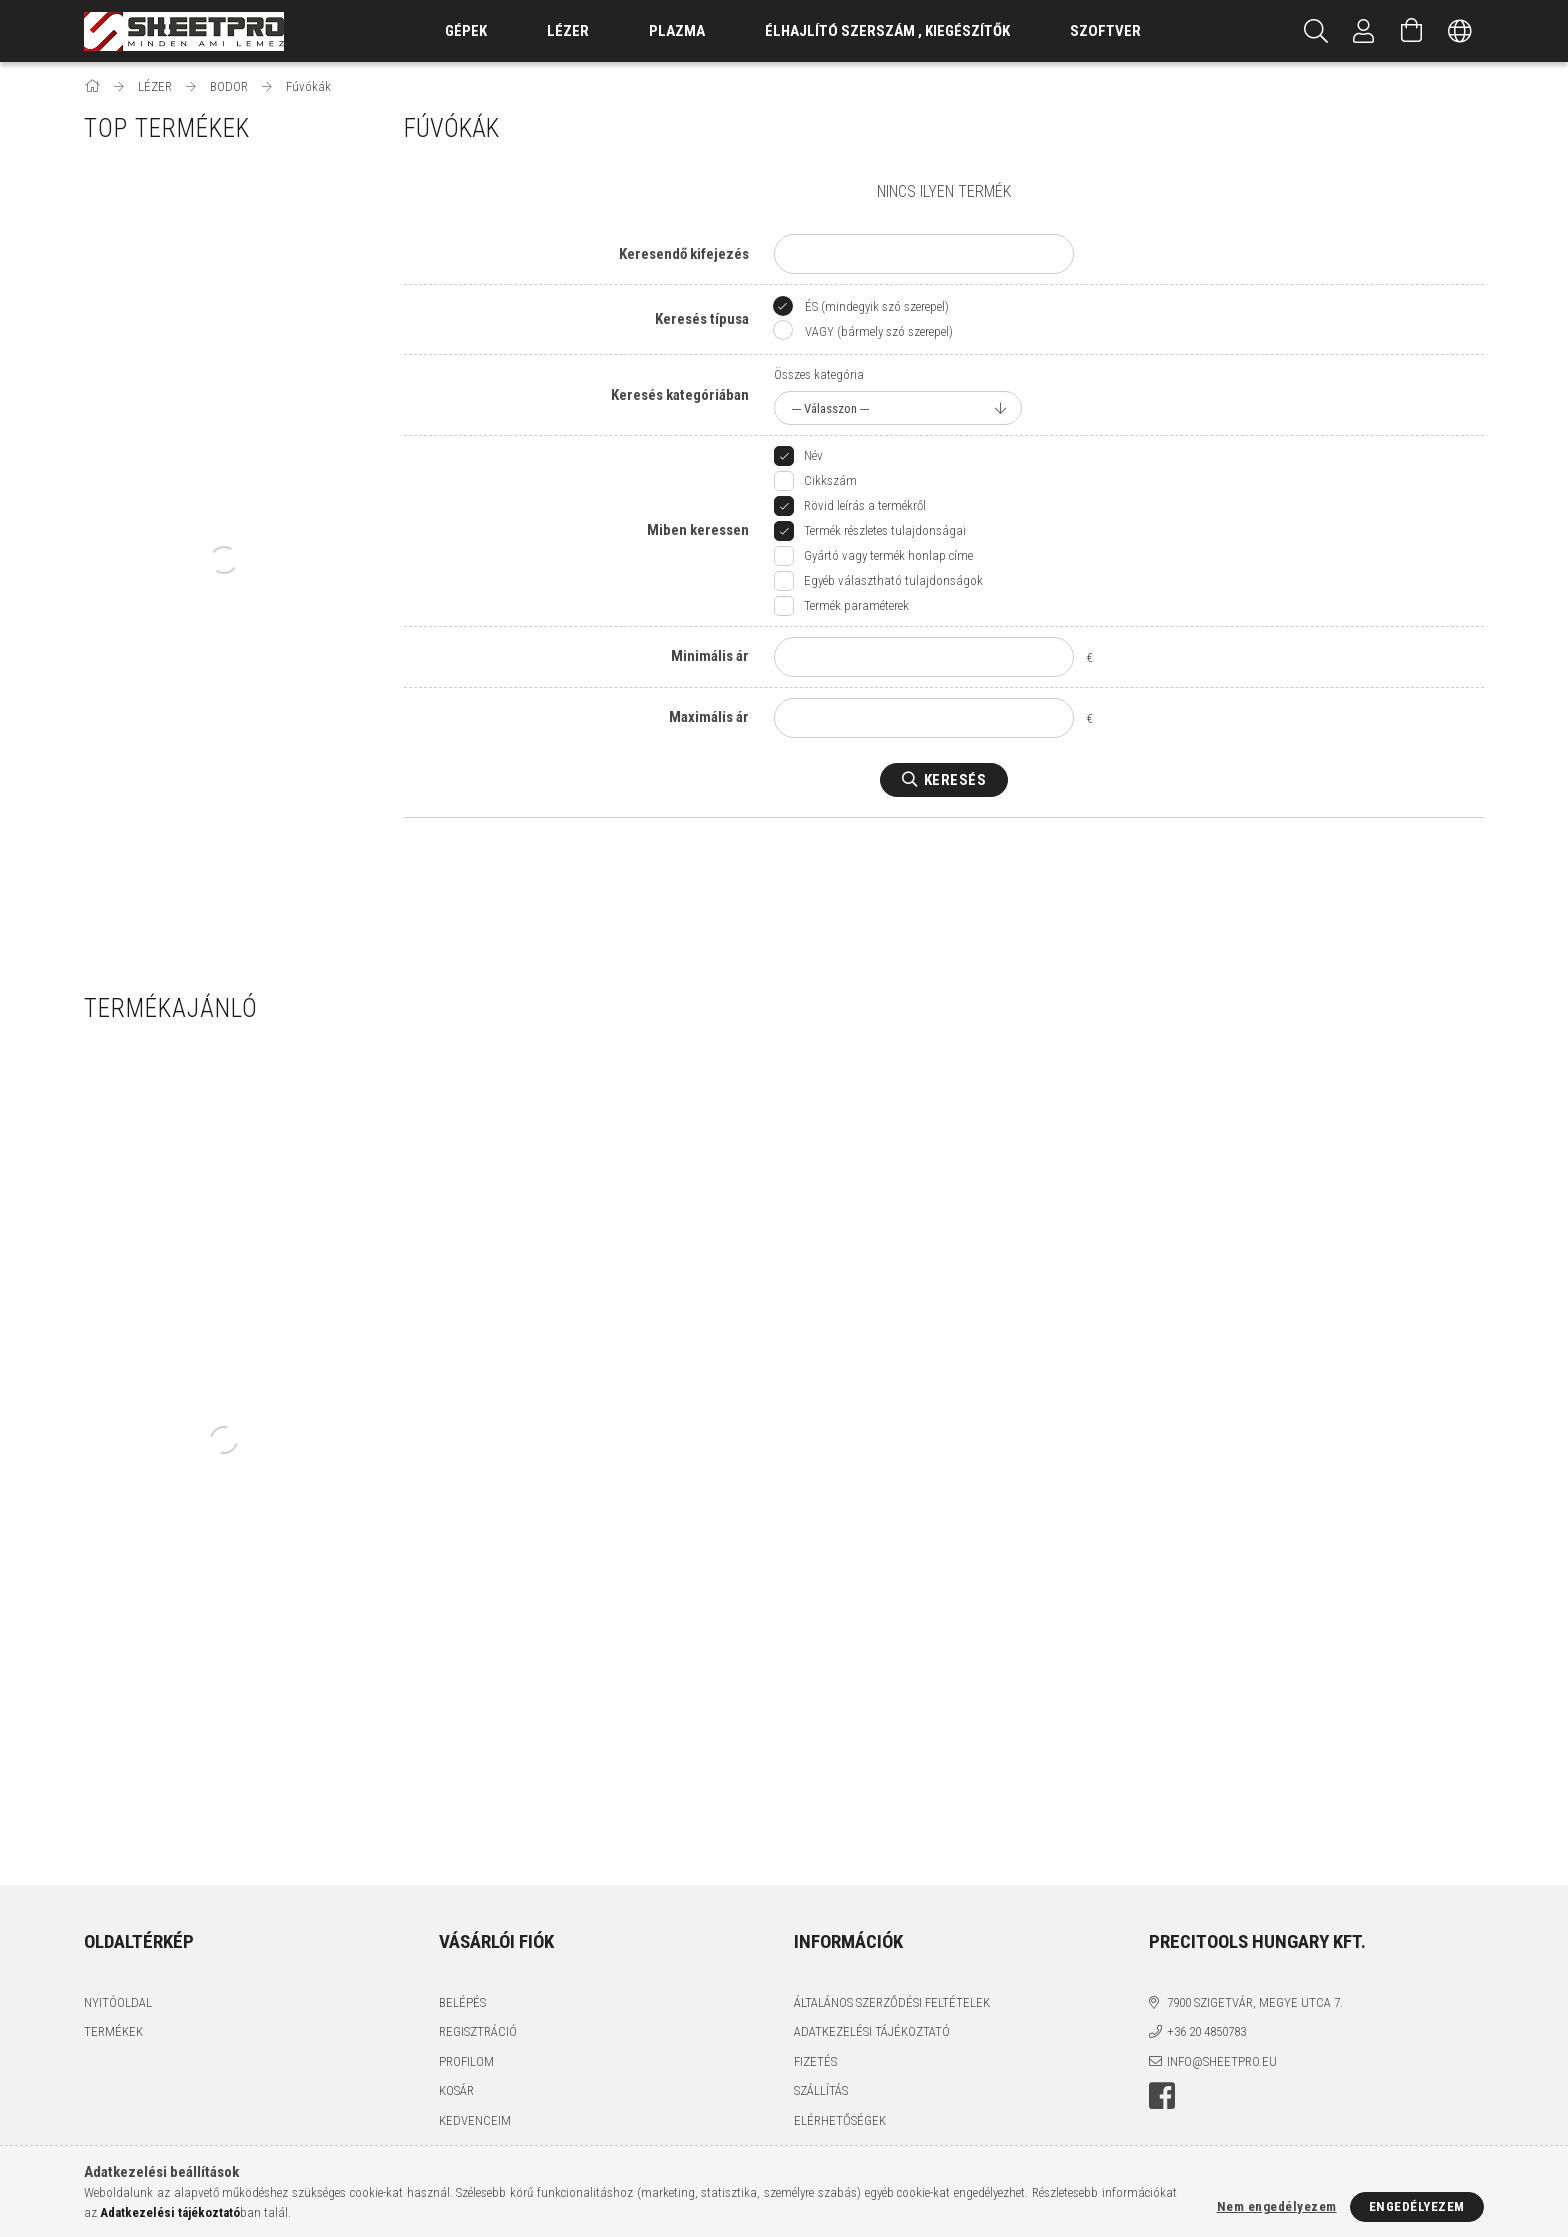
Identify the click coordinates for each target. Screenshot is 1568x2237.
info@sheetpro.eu (1222, 2061)
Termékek (113, 2031)
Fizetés (815, 2061)
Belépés (462, 2002)
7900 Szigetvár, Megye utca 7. (1255, 2002)
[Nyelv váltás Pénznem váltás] (1460, 31)
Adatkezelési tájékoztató (872, 2031)
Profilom (466, 2061)
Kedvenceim (475, 2120)
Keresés (955, 780)
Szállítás (821, 2090)
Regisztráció (478, 2031)
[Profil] (1364, 31)
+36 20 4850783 (1206, 2031)
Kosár (456, 2090)
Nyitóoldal (118, 2002)
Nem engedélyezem (1277, 2206)
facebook (1162, 2096)
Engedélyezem (1417, 2206)
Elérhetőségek (840, 2120)
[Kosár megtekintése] (1412, 31)
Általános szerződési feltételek (892, 2002)
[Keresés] (1316, 31)
